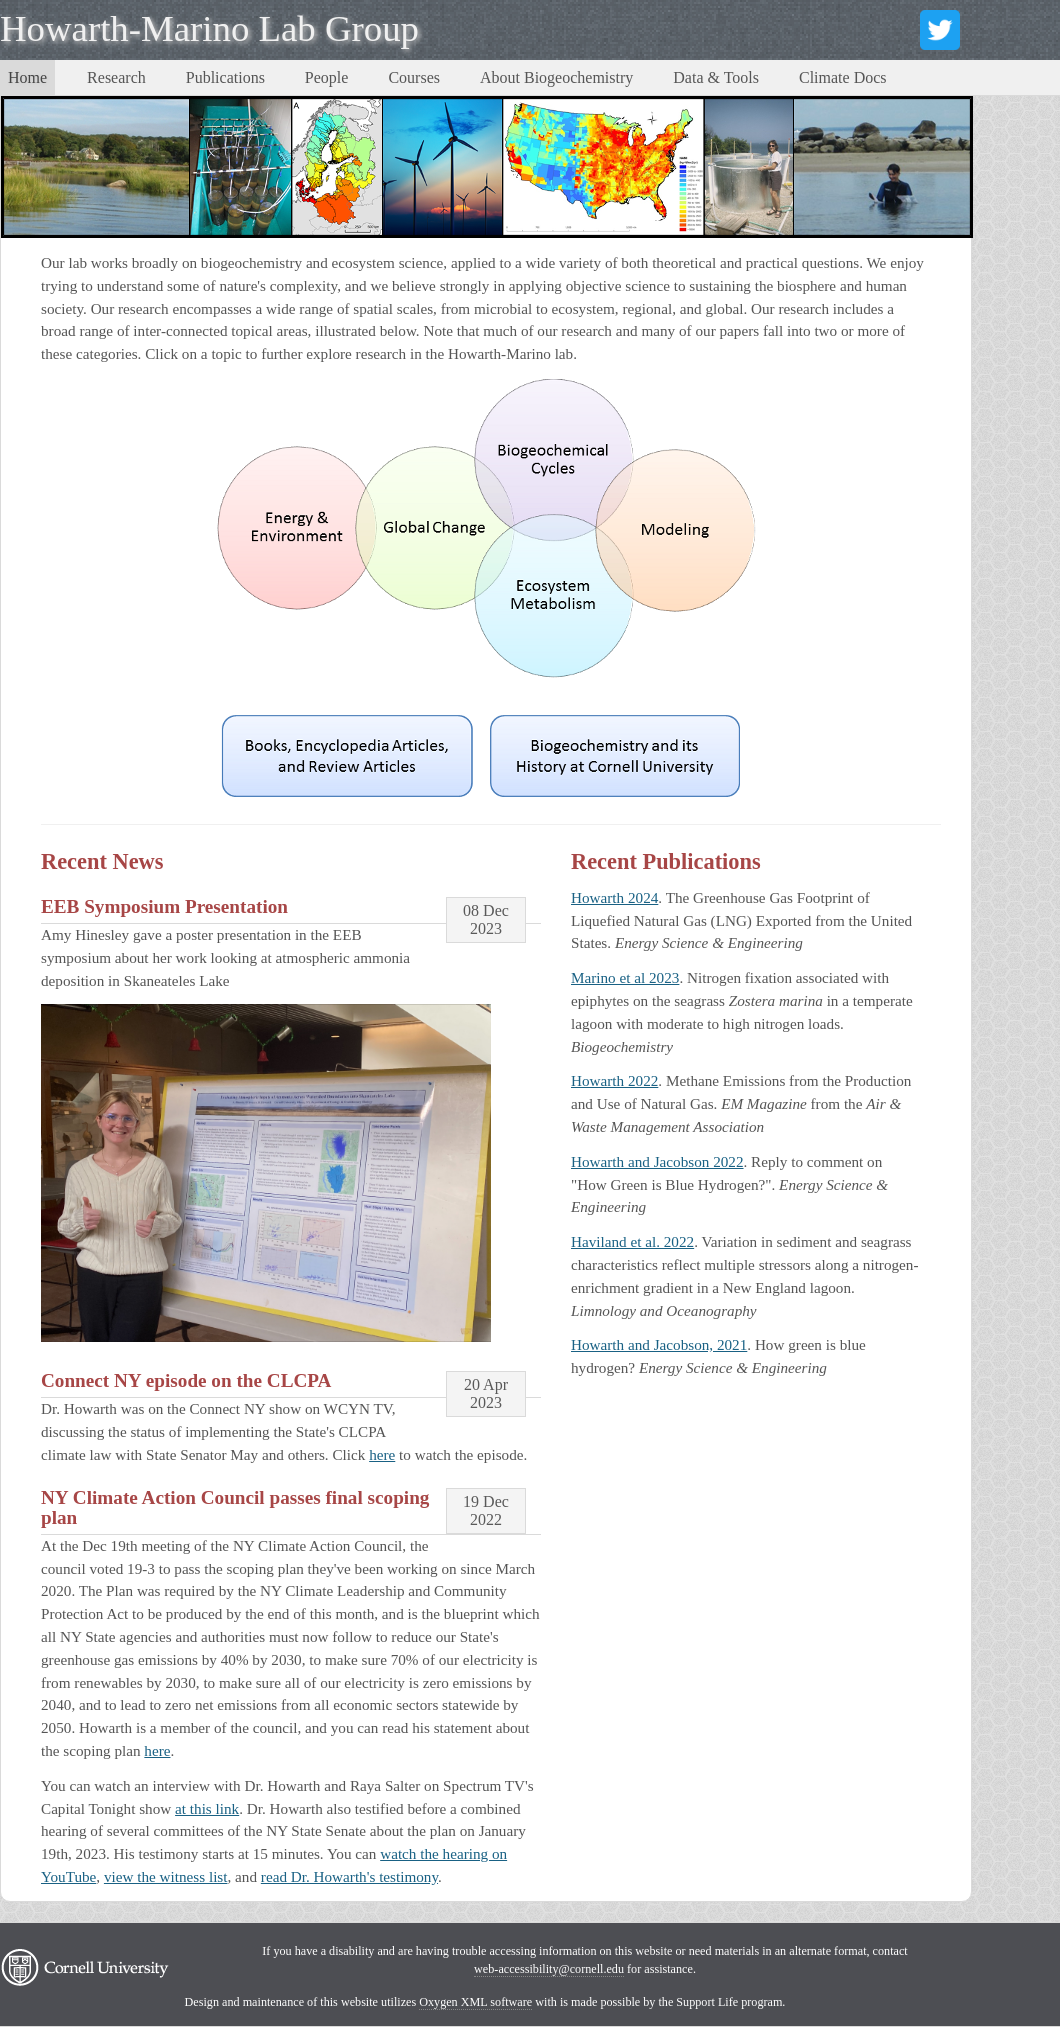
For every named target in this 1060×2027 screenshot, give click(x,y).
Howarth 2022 (614, 1080)
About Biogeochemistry (556, 77)
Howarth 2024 (614, 897)
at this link (207, 1808)
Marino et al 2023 (625, 977)
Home (27, 77)
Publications (225, 77)
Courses (414, 77)
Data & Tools (716, 77)
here (382, 1454)
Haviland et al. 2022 (632, 1241)
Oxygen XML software (475, 2002)
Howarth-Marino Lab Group (209, 28)
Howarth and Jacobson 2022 (657, 1161)
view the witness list (166, 1876)
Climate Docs (843, 77)
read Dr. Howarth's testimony (349, 1876)
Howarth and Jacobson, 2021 (659, 1344)
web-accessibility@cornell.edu (549, 1969)
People (327, 77)
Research (116, 77)
